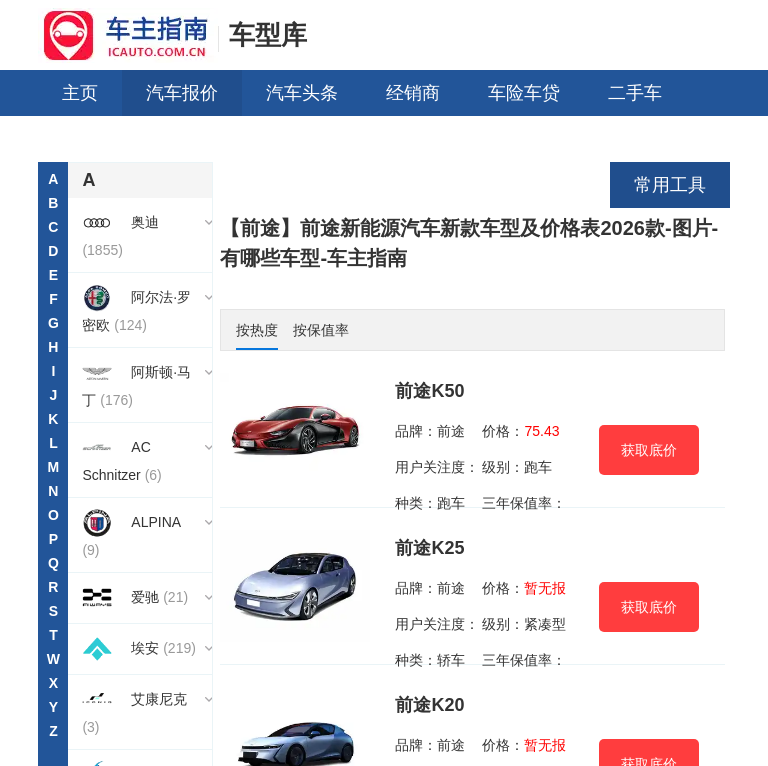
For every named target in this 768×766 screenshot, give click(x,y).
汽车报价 (182, 93)
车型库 (268, 35)
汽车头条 (302, 93)
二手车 (635, 93)
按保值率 (321, 330)
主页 (80, 93)
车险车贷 (524, 93)
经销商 (413, 93)
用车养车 (98, 139)
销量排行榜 (485, 139)
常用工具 (670, 185)
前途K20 (429, 705)
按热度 (257, 330)
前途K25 (429, 548)
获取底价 (649, 450)
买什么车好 (227, 139)
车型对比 (356, 139)
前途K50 (429, 391)
